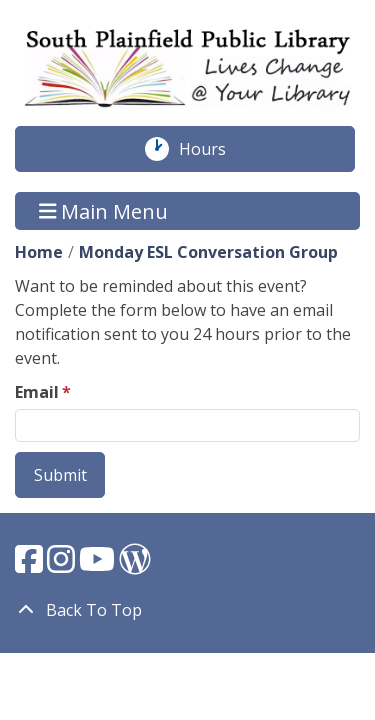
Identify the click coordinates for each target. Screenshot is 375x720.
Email (37, 392)
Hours (213, 149)
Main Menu (104, 210)
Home (39, 252)
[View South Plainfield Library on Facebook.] (31, 565)
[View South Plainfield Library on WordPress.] (135, 565)
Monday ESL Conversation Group (208, 252)
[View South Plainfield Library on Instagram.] (63, 565)
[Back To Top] (187, 610)
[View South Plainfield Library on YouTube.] (99, 565)
